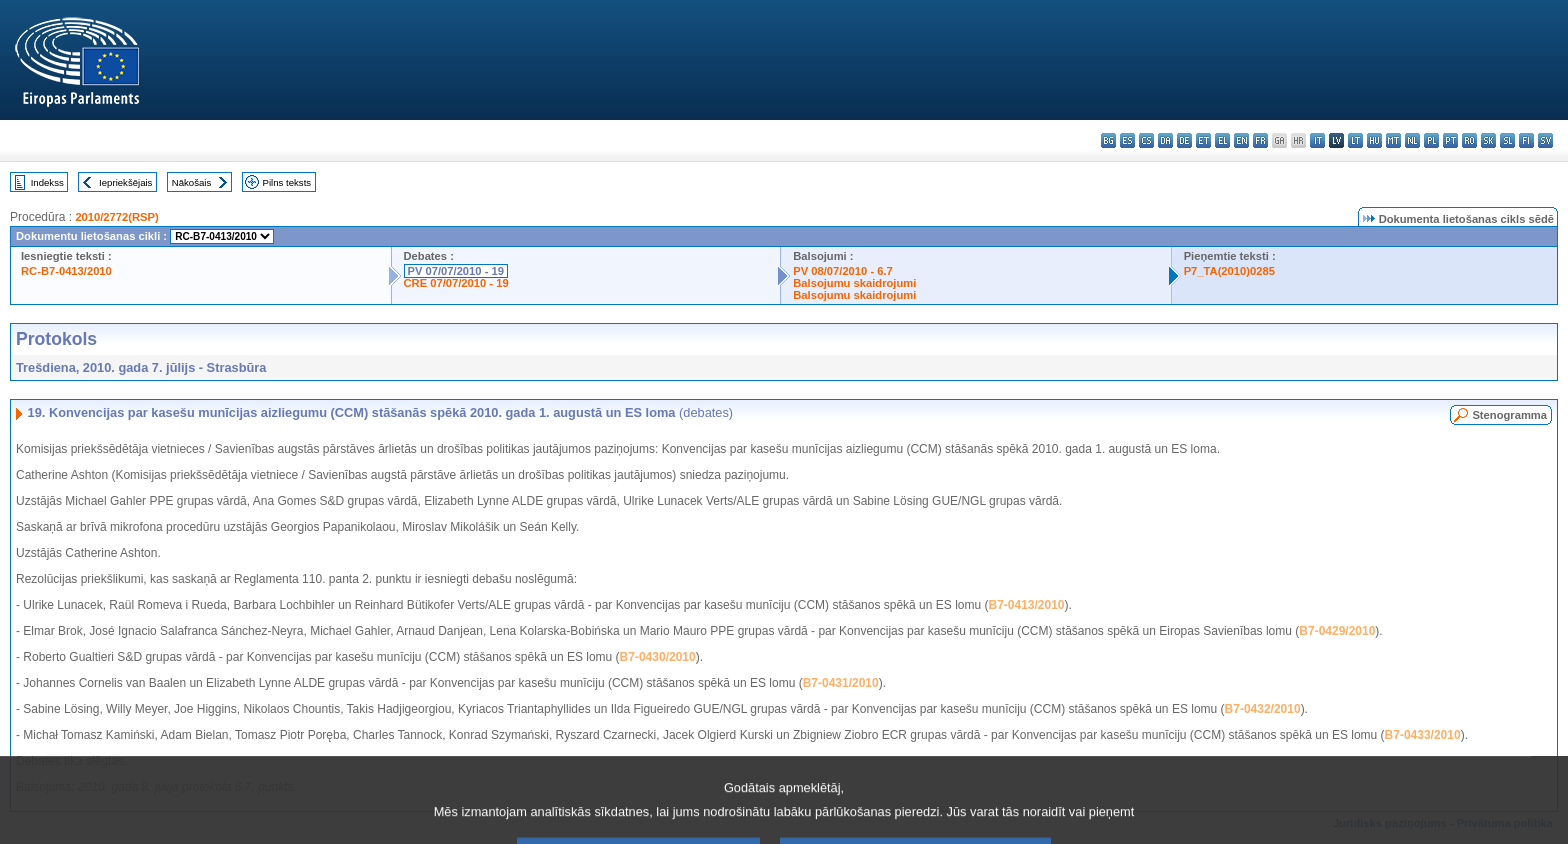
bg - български (1108, 140)
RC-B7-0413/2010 (66, 271)
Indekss (47, 182)
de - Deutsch (1184, 140)
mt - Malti (1393, 140)
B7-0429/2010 (1337, 631)
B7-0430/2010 (658, 657)
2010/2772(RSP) (116, 217)
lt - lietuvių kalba (1355, 140)
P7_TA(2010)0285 (1229, 271)
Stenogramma (1509, 415)
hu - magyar (1374, 140)
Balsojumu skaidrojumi (854, 283)
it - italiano (1317, 140)
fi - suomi (1526, 140)
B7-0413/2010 (1026, 605)
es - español (1127, 140)
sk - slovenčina (1488, 140)
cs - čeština (1146, 140)
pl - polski (1431, 140)
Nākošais (191, 182)
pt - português (1450, 140)
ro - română (1469, 140)
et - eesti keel (1203, 140)
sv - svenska (1545, 140)
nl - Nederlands (1412, 140)
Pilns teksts (287, 182)
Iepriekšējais (125, 182)
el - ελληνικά (1222, 140)
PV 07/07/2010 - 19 (456, 271)
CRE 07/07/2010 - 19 (456, 283)
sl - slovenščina (1507, 140)
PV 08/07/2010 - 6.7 (843, 271)
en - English (1241, 140)
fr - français (1260, 140)
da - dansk (1165, 140)
